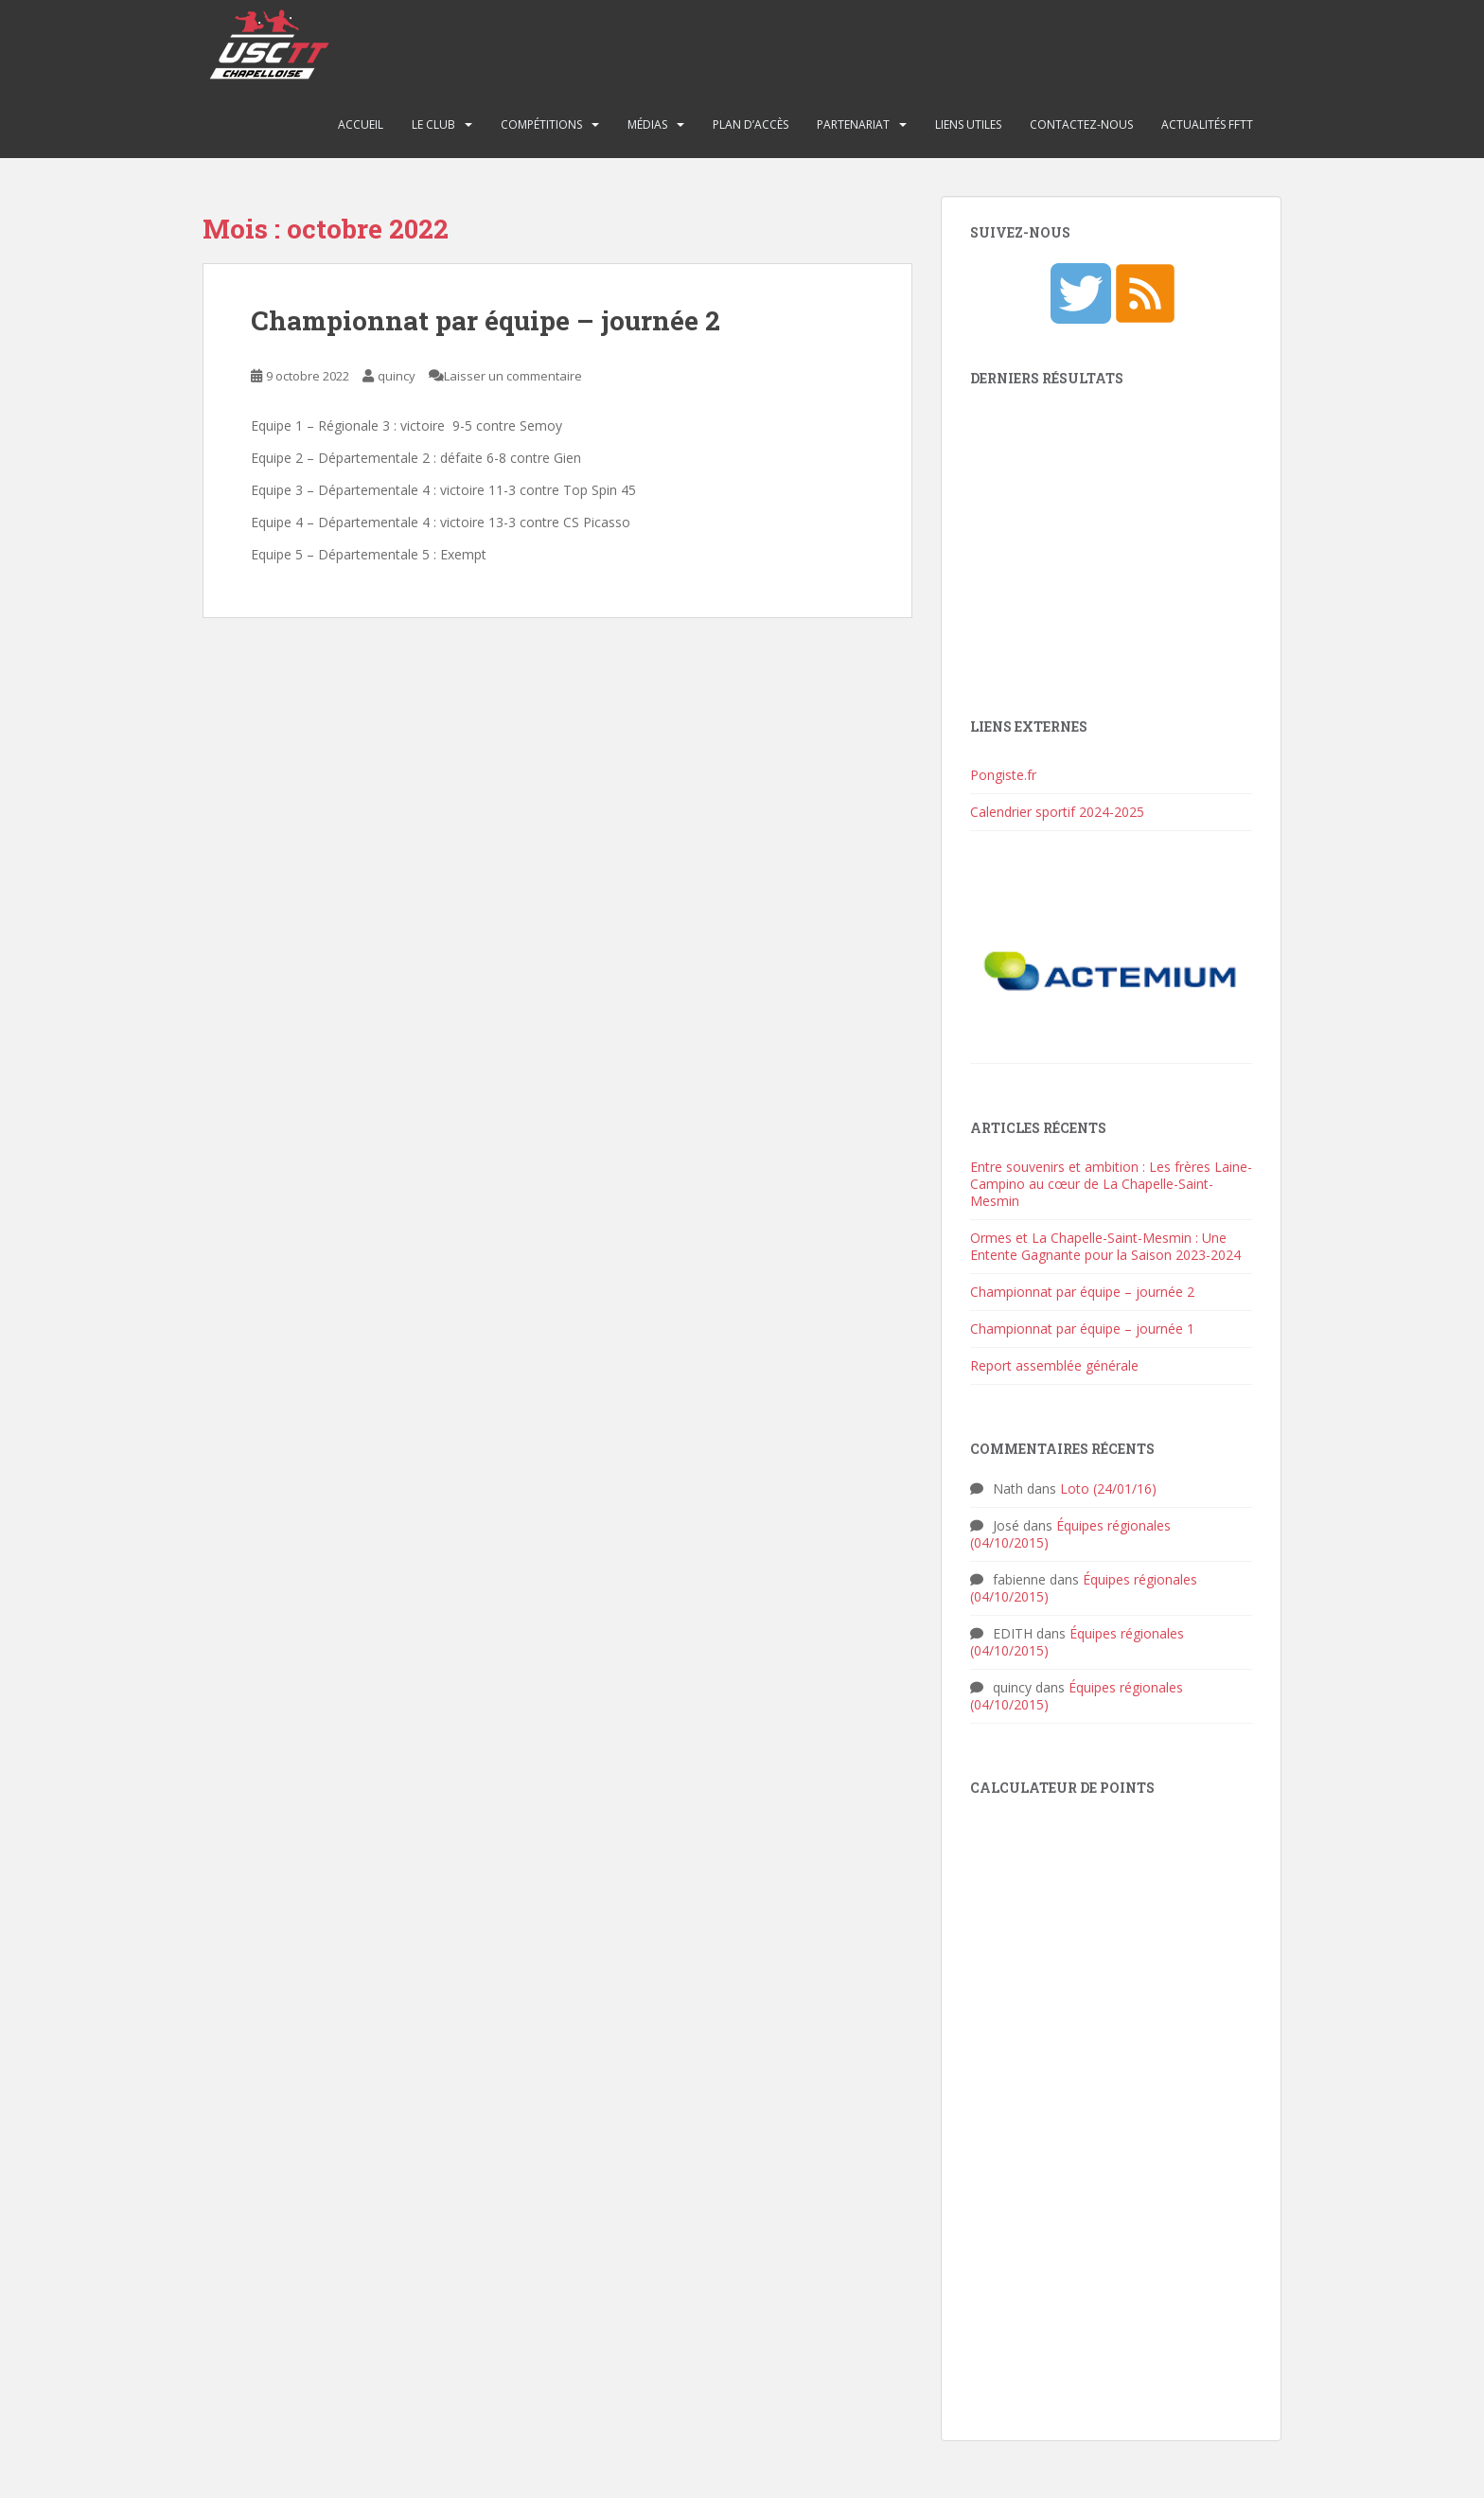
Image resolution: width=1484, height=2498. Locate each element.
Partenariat (853, 124)
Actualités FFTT (1207, 124)
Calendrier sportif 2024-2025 (1057, 812)
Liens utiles (968, 124)
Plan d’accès (750, 124)
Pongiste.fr (1003, 775)
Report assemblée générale (1054, 1365)
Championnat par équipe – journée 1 (1082, 1329)
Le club (433, 124)
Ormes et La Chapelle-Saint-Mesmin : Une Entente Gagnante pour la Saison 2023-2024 (1105, 1246)
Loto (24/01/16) (1108, 1488)
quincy (396, 375)
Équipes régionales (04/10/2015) (1070, 1533)
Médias (647, 124)
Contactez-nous (1081, 124)
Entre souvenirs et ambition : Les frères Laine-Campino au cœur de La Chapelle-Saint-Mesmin (1111, 1184)
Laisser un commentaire (513, 375)
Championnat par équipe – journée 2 (485, 320)
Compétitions (541, 124)
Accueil (360, 124)
